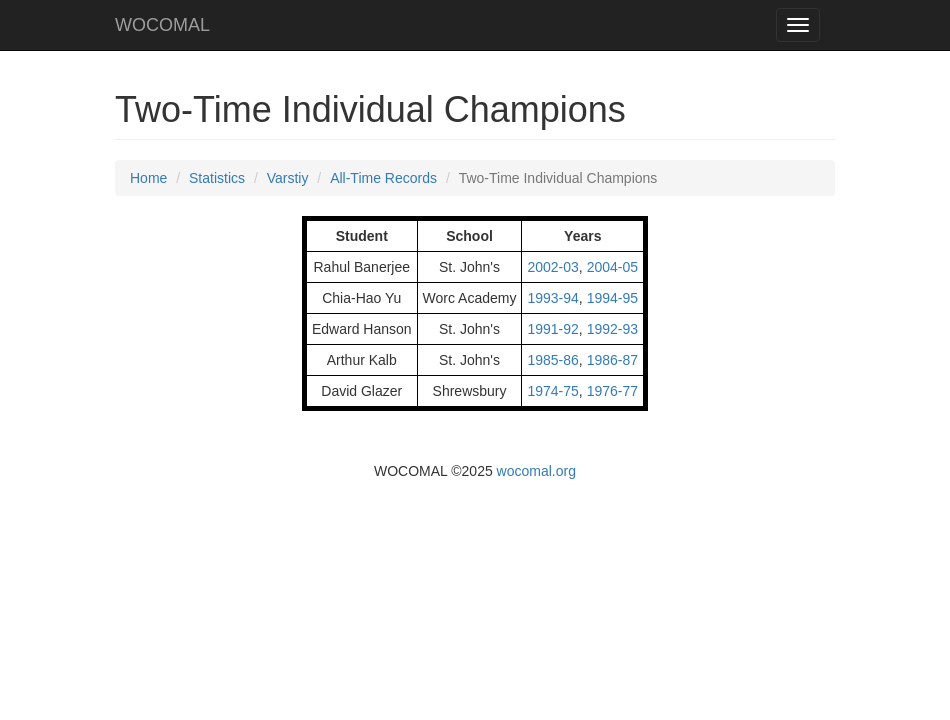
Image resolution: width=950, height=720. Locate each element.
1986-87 (612, 360)
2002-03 (552, 267)
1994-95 (612, 298)
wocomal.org (536, 471)
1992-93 (612, 329)
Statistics (217, 178)
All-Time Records (383, 178)
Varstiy (288, 178)
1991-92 (552, 329)
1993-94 (552, 298)
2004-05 (612, 267)
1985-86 (552, 360)
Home (148, 178)
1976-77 (612, 391)
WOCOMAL (162, 25)
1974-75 (552, 391)
